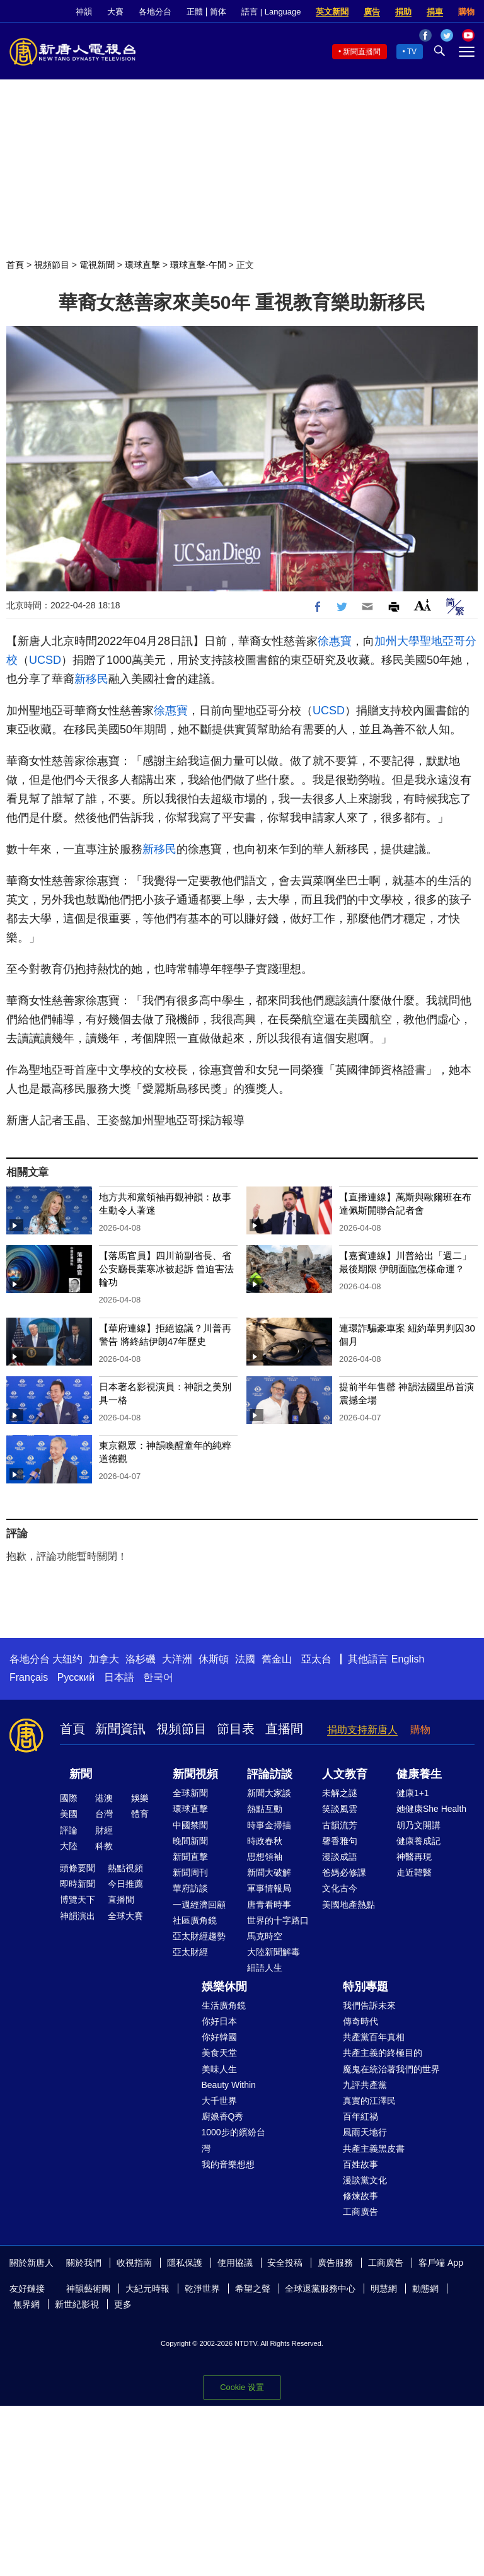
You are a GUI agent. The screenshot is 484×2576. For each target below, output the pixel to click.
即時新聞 (77, 1884)
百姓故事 (360, 2164)
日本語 (119, 1677)
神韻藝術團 (88, 2288)
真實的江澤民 (369, 2101)
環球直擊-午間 (198, 265)
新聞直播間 (362, 51)
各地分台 (155, 11)
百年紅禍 (360, 2116)
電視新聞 (97, 265)
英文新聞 (332, 11)
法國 (245, 1659)
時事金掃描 (269, 1825)
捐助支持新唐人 (362, 1729)
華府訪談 (190, 1888)
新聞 (80, 1774)
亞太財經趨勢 (199, 1936)
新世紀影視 (77, 2304)
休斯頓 (214, 1659)
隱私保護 (184, 2263)
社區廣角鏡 (195, 1920)
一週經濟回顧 (199, 1905)
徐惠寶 (335, 641)
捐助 (403, 11)
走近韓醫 (414, 1872)
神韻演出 (77, 1916)
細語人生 (264, 1968)
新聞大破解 (269, 1872)
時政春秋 (264, 1841)
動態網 (425, 2288)
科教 (104, 1846)
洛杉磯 (140, 1659)
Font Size (422, 604)
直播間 (284, 1729)
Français (28, 1677)
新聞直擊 (190, 1857)
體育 (140, 1814)
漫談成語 (339, 1857)
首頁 (15, 265)
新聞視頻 (195, 1774)
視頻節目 (51, 265)
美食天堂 (219, 2053)
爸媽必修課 (344, 1872)
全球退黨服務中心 (320, 2288)
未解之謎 (339, 1793)
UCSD (45, 660)
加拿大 (104, 1659)
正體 (195, 11)
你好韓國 (219, 2037)
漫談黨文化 (365, 2180)
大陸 (69, 1846)
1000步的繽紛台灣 (233, 2140)
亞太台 (316, 1659)
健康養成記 (418, 1841)
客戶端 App (440, 2263)
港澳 (104, 1798)
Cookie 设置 (241, 2387)
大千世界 (219, 2101)
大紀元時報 (147, 2288)
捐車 (435, 11)
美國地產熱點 (348, 1905)
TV (412, 51)
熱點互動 (264, 1809)
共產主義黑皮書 (374, 2149)
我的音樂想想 (228, 2164)
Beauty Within (229, 2085)
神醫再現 (414, 1857)
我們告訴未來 (369, 2005)
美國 (69, 1814)
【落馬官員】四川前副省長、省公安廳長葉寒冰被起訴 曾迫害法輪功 (166, 1268)
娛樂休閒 (224, 1986)
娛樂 (140, 1798)
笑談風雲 (339, 1809)
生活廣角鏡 (224, 2005)
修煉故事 (360, 2196)
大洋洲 (177, 1659)
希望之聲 (252, 2288)
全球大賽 (125, 1916)
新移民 (91, 679)
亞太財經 (190, 1952)
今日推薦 (125, 1884)
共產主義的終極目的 (382, 2053)
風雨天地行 (365, 2132)
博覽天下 (77, 1899)
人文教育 (344, 1774)
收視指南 (134, 2263)
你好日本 (219, 2021)
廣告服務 (335, 2263)
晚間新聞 (190, 1841)
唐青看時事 (269, 1905)
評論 (69, 1830)
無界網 (26, 2304)
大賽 (115, 11)
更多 (123, 2304)
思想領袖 (264, 1857)
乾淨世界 (202, 2288)
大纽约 (67, 1659)
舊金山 (277, 1659)
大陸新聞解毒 (273, 1952)
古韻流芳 (339, 1825)
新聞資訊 (120, 1729)
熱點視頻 (125, 1868)
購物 (466, 11)
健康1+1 (412, 1793)
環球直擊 (142, 265)
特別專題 (365, 1986)
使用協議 (235, 2263)
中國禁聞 (190, 1825)
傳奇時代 (360, 2021)
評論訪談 (269, 1774)
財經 (104, 1830)
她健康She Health (431, 1809)
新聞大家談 (269, 1793)
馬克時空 (264, 1936)
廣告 (372, 11)
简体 (218, 11)
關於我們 (83, 2263)
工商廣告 (360, 2212)
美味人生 (219, 2069)
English (407, 1659)
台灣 (104, 1814)
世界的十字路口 (278, 1920)
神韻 (84, 11)
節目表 (236, 1729)
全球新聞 (190, 1793)
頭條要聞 (77, 1868)
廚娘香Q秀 (223, 2116)
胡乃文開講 (418, 1825)
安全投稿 (284, 2263)
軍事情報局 (269, 1888)
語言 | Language (271, 11)
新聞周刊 (190, 1872)
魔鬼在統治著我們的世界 (391, 2069)
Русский (76, 1677)
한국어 (158, 1677)
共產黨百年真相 (374, 2037)
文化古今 (339, 1888)
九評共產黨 (365, 2085)
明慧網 (384, 2288)
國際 (69, 1798)
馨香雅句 (339, 1841)
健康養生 (419, 1774)
